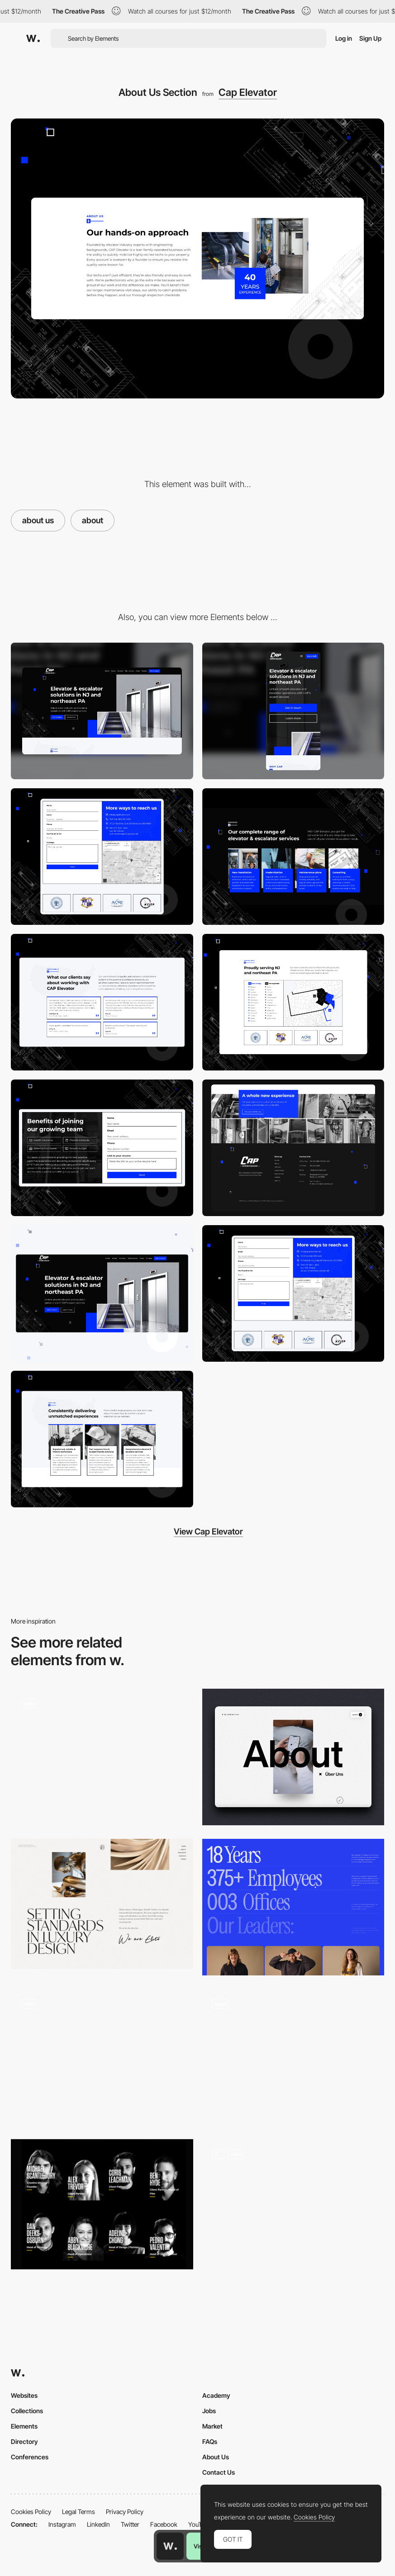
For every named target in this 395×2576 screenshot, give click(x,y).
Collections (27, 2411)
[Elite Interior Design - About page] (102, 1904)
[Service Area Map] (293, 1002)
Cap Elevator (248, 92)
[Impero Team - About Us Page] (102, 2204)
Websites (24, 2395)
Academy (216, 2395)
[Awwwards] (33, 38)
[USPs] (102, 1439)
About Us (215, 2457)
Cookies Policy (31, 2511)
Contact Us (218, 2472)
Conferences (29, 2457)
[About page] (102, 1757)
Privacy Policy (124, 2511)
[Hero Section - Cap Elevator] (102, 1293)
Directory (24, 2441)
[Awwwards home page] (170, 2546)
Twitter (130, 2524)
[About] (293, 1907)
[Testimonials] (102, 1002)
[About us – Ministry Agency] (293, 2207)
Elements (24, 2426)
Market (212, 2426)
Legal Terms (78, 2511)
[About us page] (293, 1757)
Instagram (62, 2524)
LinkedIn (98, 2524)
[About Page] (102, 2057)
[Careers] (102, 1148)
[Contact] (293, 1293)
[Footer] (293, 1148)
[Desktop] (102, 711)
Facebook (163, 2524)
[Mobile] (293, 711)
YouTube (199, 2524)
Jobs (209, 2411)
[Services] (293, 856)
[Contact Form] (102, 856)
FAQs (209, 2441)
